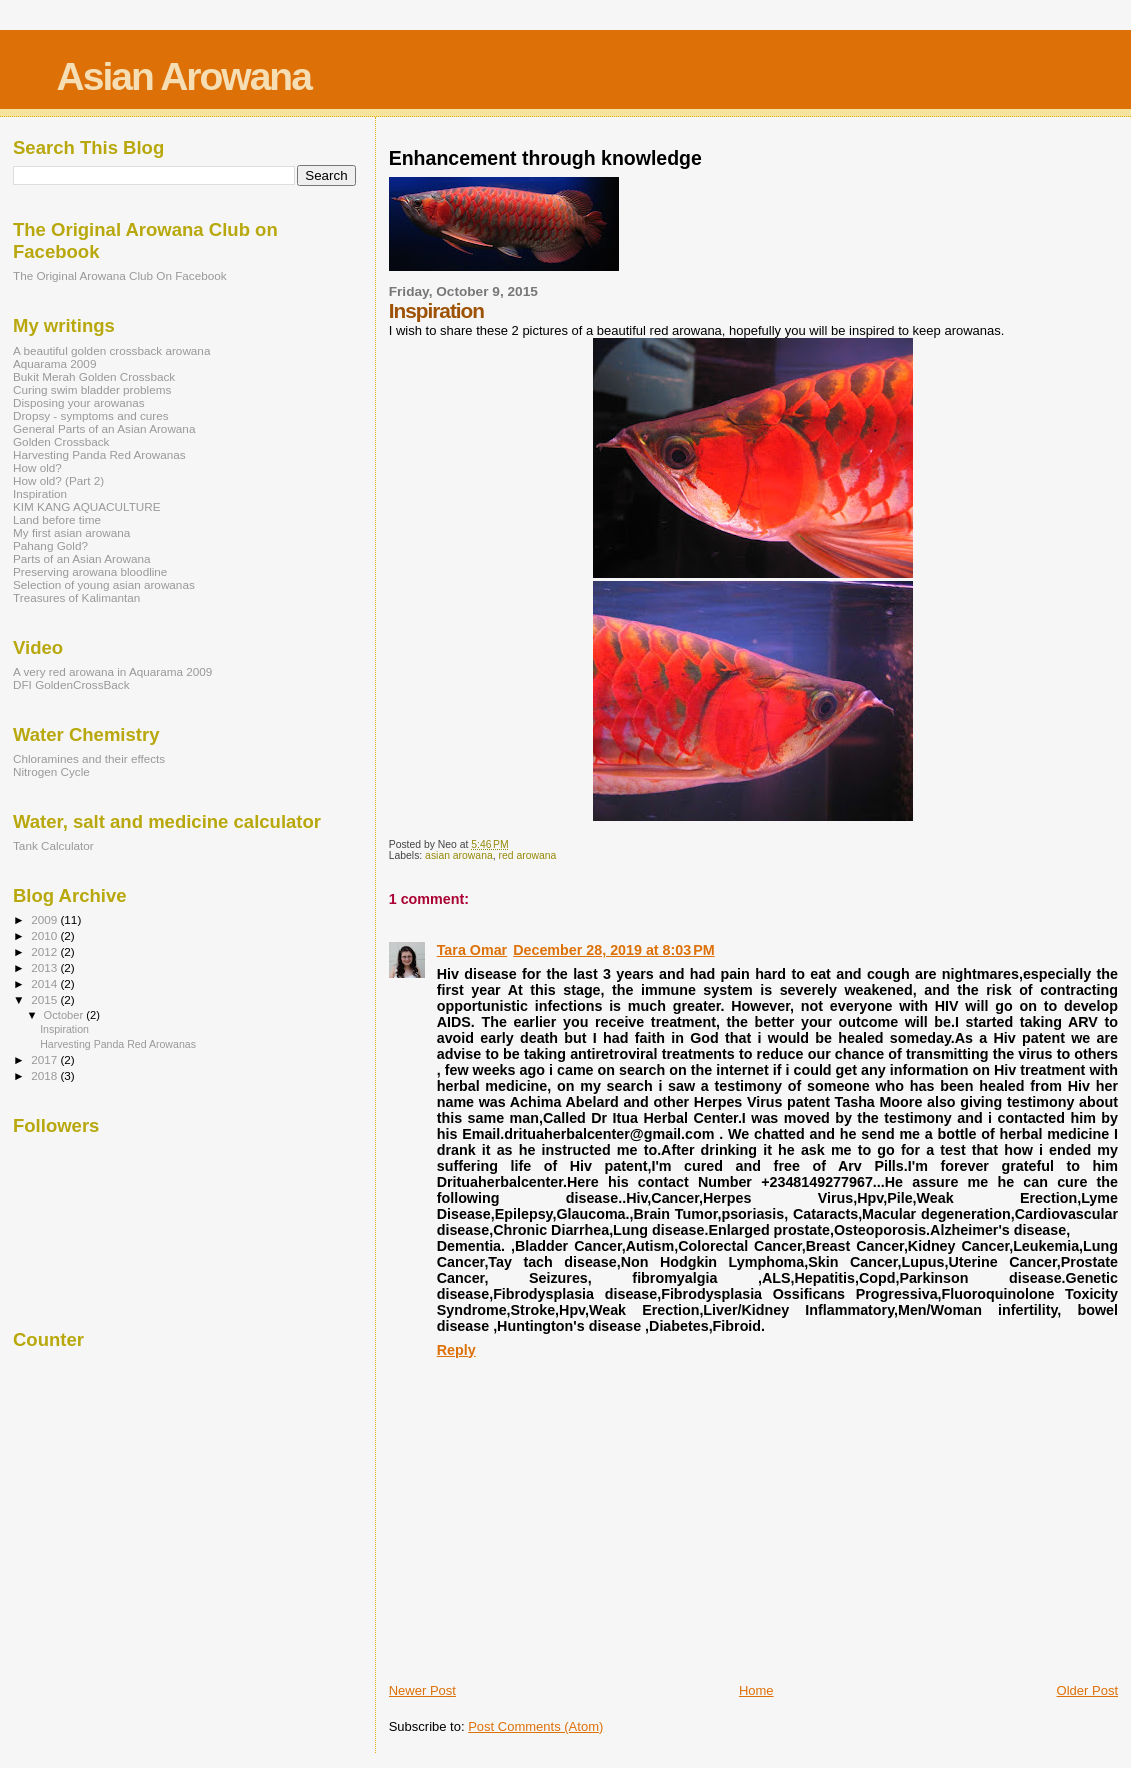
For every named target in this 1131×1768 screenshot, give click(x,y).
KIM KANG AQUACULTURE (87, 506)
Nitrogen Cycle (51, 771)
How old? (37, 467)
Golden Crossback (61, 441)
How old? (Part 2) (58, 480)
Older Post (1087, 1690)
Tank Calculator (53, 845)
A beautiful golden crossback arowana (111, 350)
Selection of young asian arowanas (104, 584)
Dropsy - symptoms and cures (91, 415)
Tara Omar (472, 950)
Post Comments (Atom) (535, 1726)
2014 (45, 983)
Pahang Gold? (50, 545)
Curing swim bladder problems (92, 389)
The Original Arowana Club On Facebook (120, 275)
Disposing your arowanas (79, 402)
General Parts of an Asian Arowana (104, 428)
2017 (45, 1059)
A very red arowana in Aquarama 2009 (112, 671)
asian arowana (459, 855)
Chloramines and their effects (89, 758)
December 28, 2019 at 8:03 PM (613, 950)
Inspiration (40, 493)
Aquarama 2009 (54, 363)
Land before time (57, 519)
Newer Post (422, 1690)
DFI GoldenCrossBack (71, 684)
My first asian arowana (71, 532)
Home (756, 1690)
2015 (45, 999)
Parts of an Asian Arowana (81, 558)
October (65, 1015)
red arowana (527, 855)
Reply (456, 1350)
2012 (45, 951)
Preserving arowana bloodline (90, 571)
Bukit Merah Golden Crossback (94, 376)
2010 (45, 935)
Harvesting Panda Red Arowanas (99, 454)
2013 (45, 967)
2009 (45, 919)
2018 (45, 1075)
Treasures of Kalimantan (76, 597)
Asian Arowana (184, 76)
